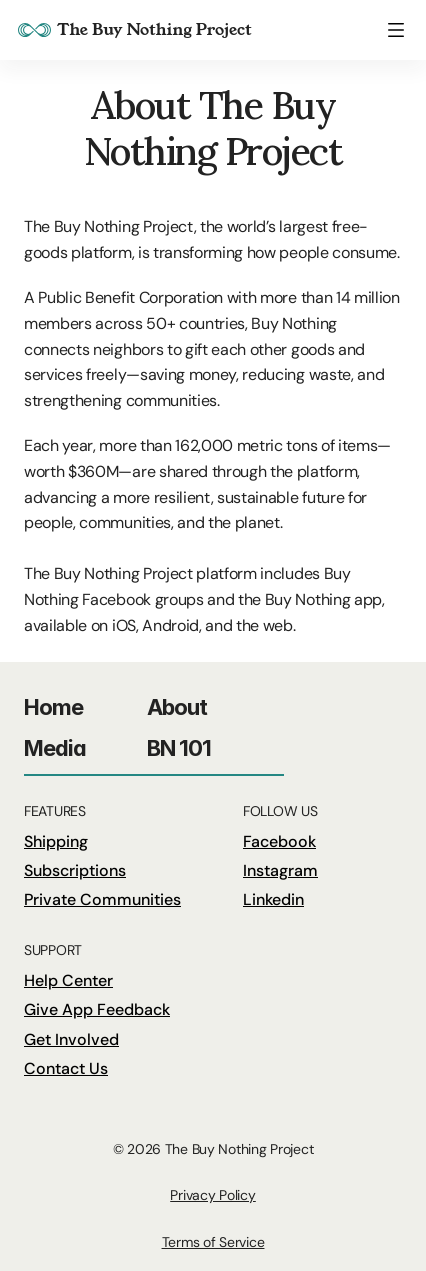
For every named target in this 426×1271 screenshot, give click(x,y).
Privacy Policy (212, 1195)
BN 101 (179, 748)
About (177, 707)
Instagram (280, 870)
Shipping (56, 841)
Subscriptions (75, 870)
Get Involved (71, 1039)
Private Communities (102, 899)
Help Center (68, 980)
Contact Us (66, 1068)
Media (55, 748)
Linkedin (273, 899)
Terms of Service (213, 1242)
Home (53, 707)
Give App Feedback (97, 1009)
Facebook (279, 841)
